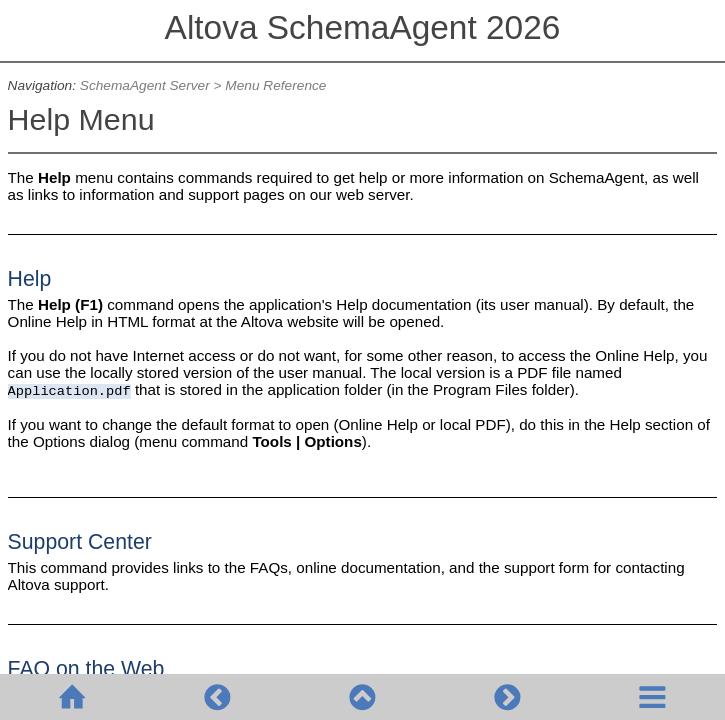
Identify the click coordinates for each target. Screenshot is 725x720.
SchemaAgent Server (145, 85)
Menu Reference (275, 85)
